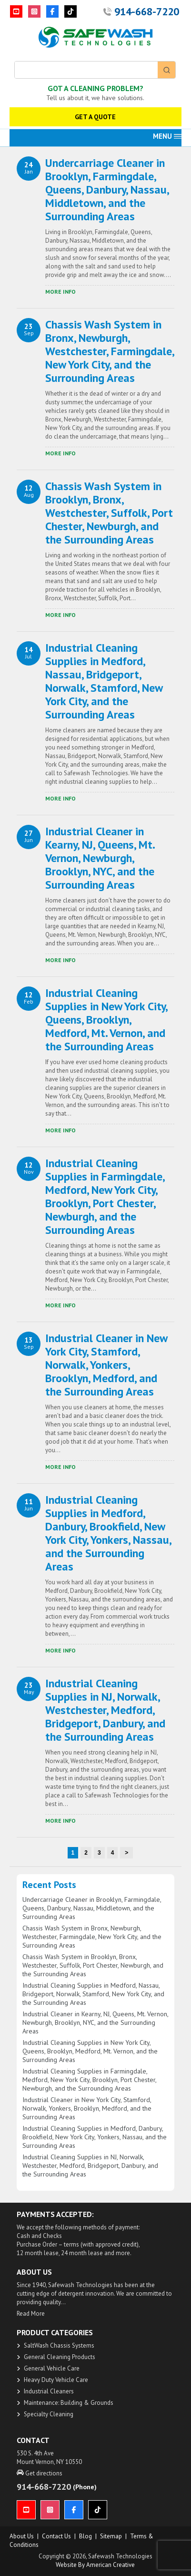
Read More (31, 2313)
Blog (85, 2536)
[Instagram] (34, 11)
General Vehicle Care (52, 2368)
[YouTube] (16, 11)
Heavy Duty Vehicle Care (56, 2380)
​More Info (60, 291)
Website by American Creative (95, 2565)
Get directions (39, 2473)
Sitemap (111, 2536)
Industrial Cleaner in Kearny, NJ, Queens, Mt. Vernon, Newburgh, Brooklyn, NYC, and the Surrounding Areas (99, 858)
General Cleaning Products (59, 2357)
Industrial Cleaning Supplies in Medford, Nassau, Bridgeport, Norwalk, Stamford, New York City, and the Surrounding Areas (103, 681)
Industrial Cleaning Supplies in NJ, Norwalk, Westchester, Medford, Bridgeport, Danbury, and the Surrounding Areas (105, 1710)
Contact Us (56, 2536)
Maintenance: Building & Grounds (68, 2403)
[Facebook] (52, 11)
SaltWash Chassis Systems (59, 2345)
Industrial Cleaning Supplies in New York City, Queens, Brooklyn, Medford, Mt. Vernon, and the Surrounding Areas (106, 1019)
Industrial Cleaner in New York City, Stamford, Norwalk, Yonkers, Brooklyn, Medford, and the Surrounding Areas (106, 1365)
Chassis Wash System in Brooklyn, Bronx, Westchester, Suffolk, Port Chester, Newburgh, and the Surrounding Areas (109, 513)
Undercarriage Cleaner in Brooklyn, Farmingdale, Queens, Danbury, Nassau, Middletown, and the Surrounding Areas (107, 189)
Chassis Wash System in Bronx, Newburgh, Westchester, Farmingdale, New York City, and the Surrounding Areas (109, 351)
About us (22, 2536)
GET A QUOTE (95, 117)
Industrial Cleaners (49, 2391)
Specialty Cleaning (48, 2414)
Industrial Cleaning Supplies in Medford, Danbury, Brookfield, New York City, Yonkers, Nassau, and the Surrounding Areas (108, 1533)
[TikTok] (70, 11)
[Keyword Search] (86, 70)
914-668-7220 (146, 11)
